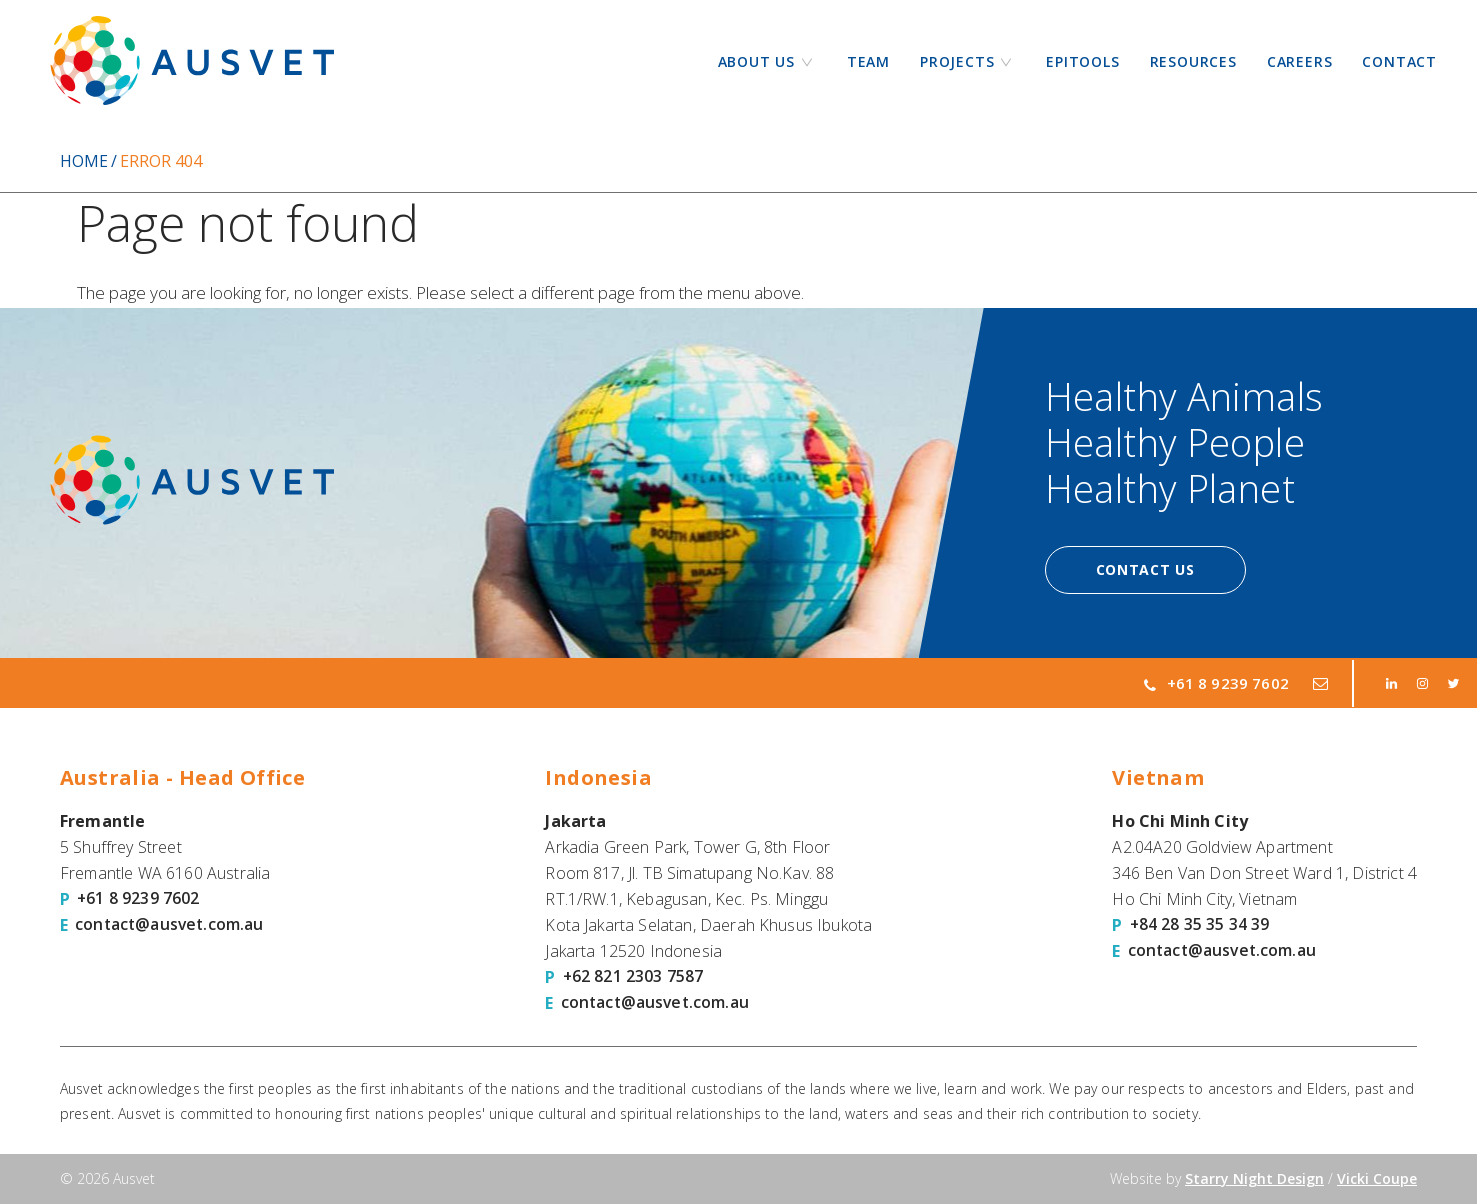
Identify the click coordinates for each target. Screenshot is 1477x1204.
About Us (756, 61)
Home (84, 161)
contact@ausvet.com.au (171, 925)
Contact (1399, 61)
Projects (957, 61)
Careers (1300, 61)
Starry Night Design (1254, 1178)
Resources (1193, 61)
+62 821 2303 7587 (634, 977)
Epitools (1082, 61)
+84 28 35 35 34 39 (1200, 925)
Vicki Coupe (1377, 1178)
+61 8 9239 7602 (1216, 683)
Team (868, 61)
